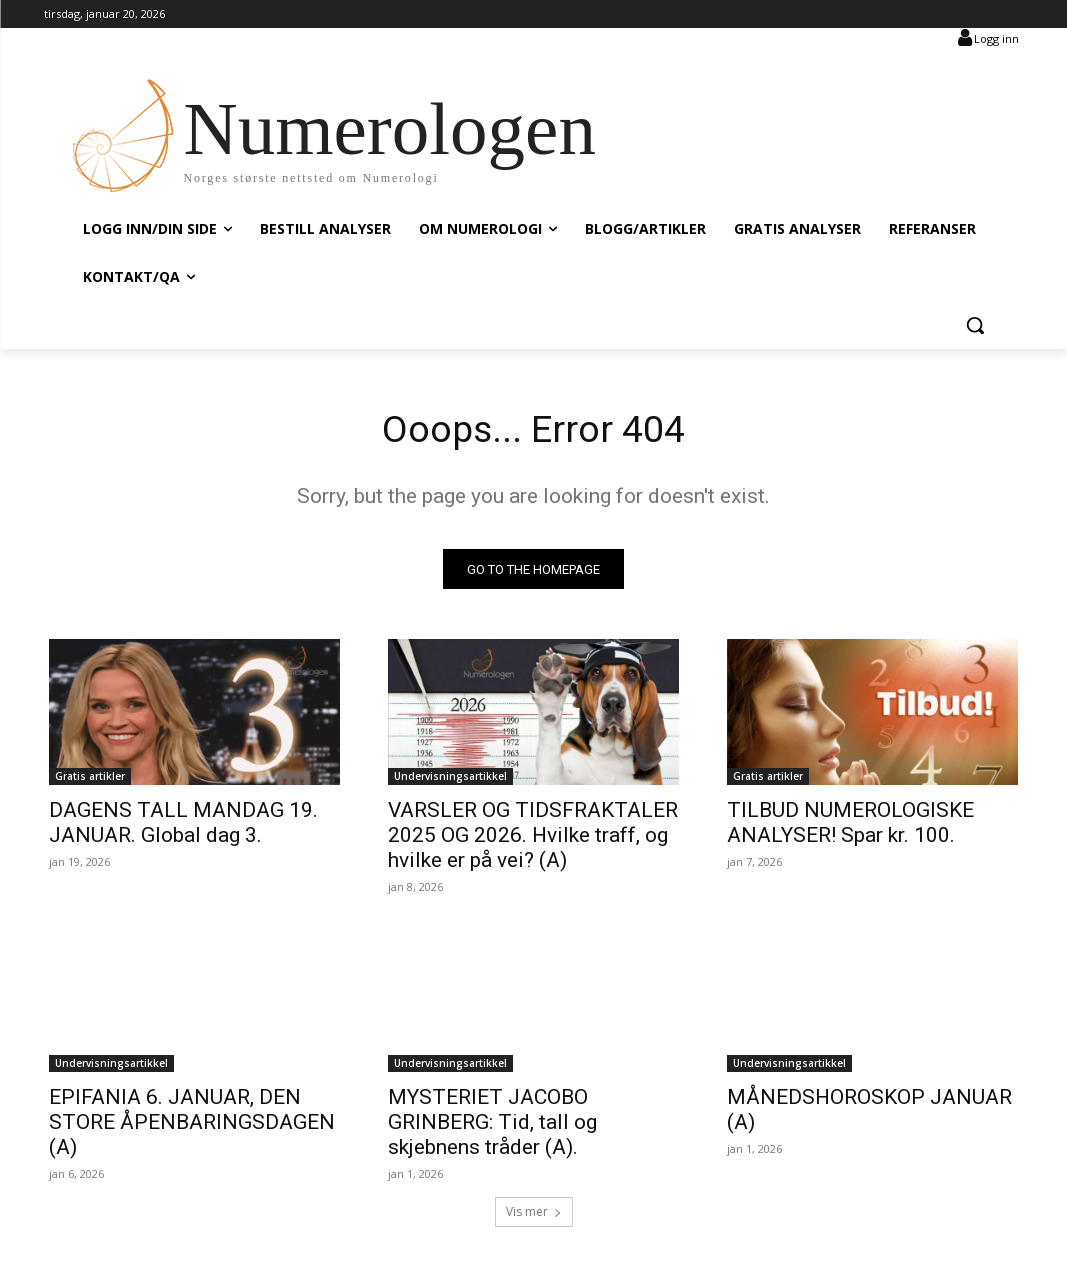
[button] (975, 325)
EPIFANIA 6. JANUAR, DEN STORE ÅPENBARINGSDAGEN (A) (192, 1125)
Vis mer (534, 1214)
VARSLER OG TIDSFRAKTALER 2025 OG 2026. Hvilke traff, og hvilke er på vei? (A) (533, 839)
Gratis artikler (90, 780)
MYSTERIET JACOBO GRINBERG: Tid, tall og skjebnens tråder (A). (492, 1125)
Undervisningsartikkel (450, 780)
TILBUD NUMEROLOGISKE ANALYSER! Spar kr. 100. (850, 826)
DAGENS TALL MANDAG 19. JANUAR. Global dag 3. (183, 826)
